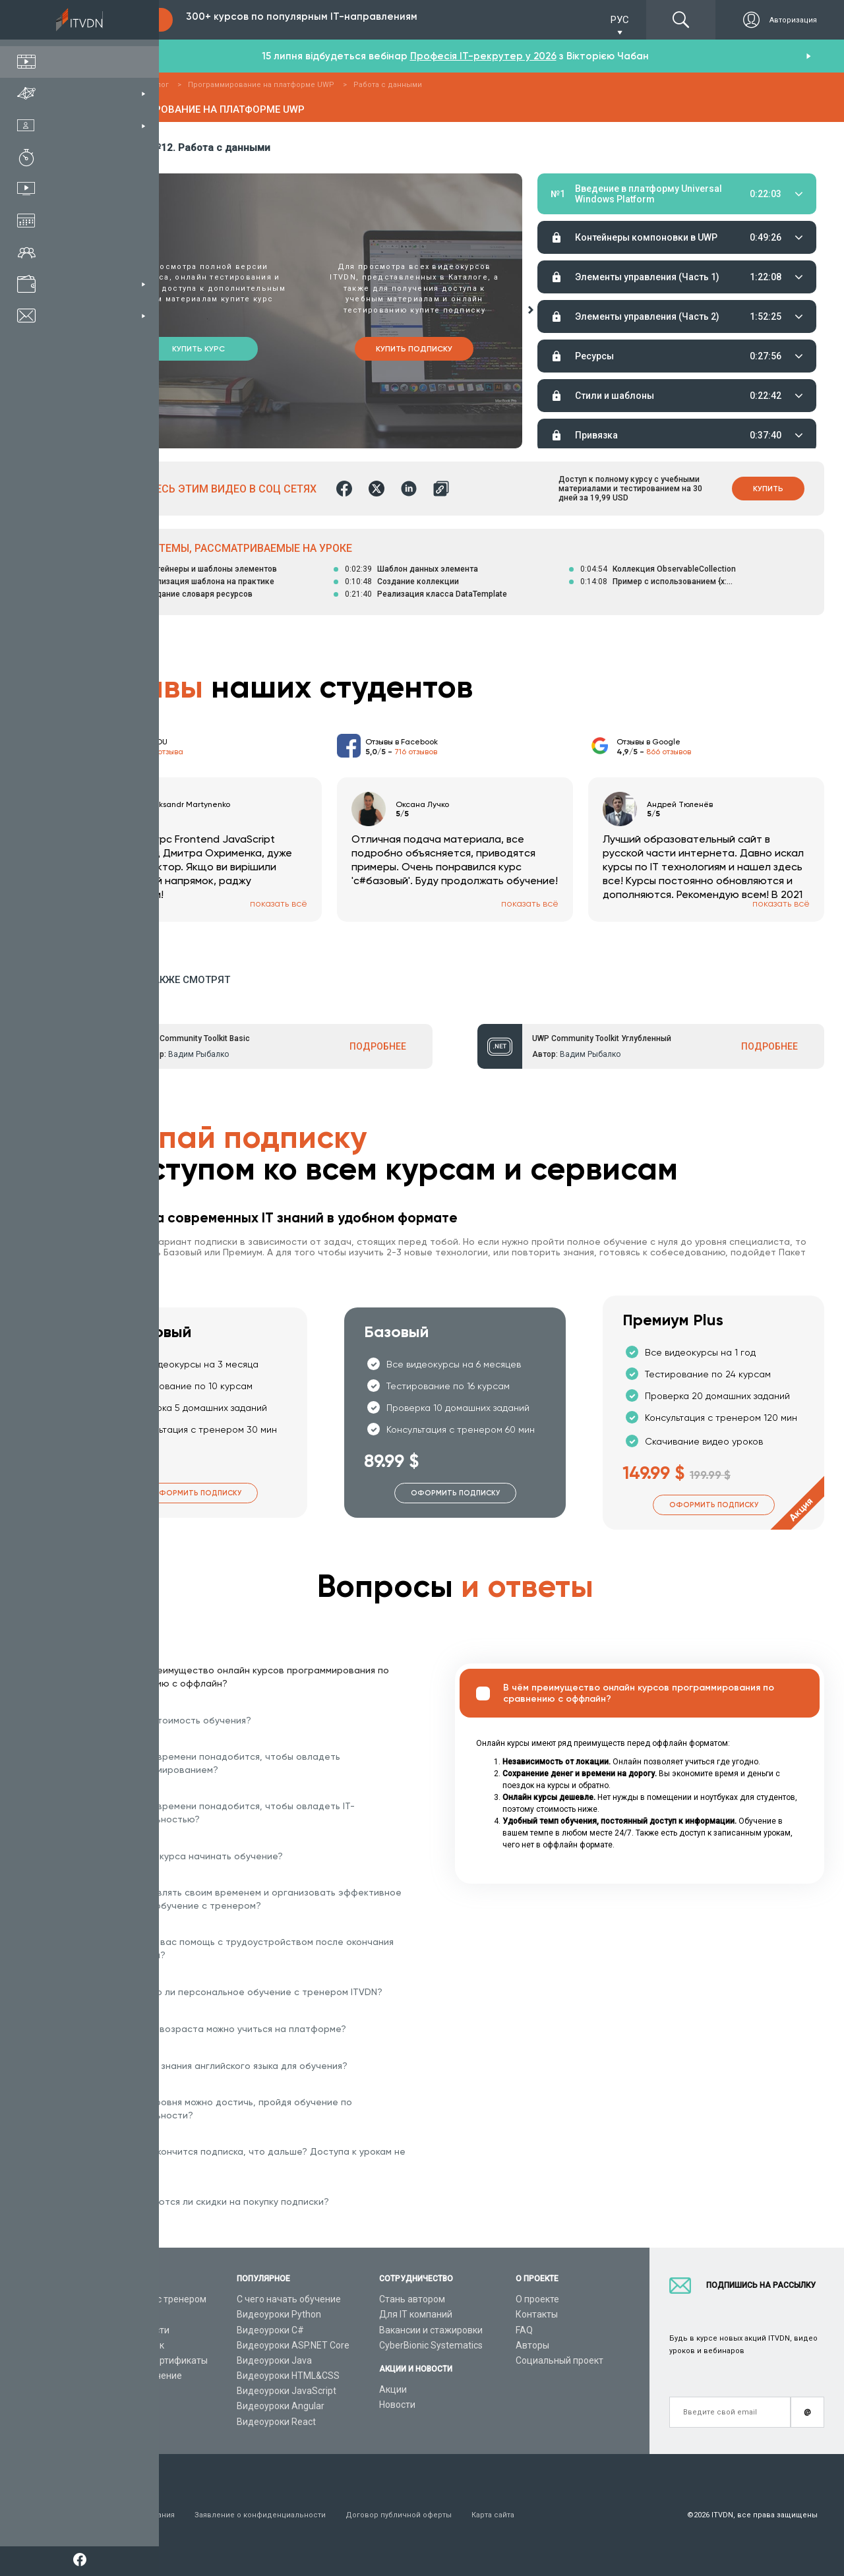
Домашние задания (648, 225)
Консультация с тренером (149, 2299)
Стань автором (412, 2299)
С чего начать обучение (289, 2299)
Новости (397, 2404)
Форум (106, 2421)
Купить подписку (414, 348)
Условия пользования (133, 2515)
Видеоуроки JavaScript (286, 2390)
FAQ (524, 2330)
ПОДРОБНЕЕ (377, 1046)
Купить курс (198, 348)
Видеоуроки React (276, 2421)
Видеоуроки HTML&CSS (288, 2375)
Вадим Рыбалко (198, 1054)
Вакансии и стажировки (431, 2330)
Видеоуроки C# (270, 2330)
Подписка (129, 19)
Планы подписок (128, 2345)
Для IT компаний (415, 2314)
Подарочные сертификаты (150, 2360)
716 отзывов (415, 751)
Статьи (107, 2406)
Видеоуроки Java (274, 2360)
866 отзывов (668, 751)
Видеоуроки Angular (280, 2406)
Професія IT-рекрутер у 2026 (483, 56)
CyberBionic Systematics (431, 2345)
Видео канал (120, 2390)
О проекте (537, 2299)
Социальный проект (559, 2360)
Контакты (537, 2314)
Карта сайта (492, 2515)
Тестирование (729, 225)
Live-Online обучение (137, 2375)
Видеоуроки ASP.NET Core (293, 2345)
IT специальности (130, 2330)
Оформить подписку (196, 1493)
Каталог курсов (126, 2314)
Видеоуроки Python (279, 2314)
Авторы (532, 2345)
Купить (768, 488)
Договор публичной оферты (399, 2515)
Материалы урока (573, 225)
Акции (393, 2389)
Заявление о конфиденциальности (260, 2515)
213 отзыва (163, 751)
